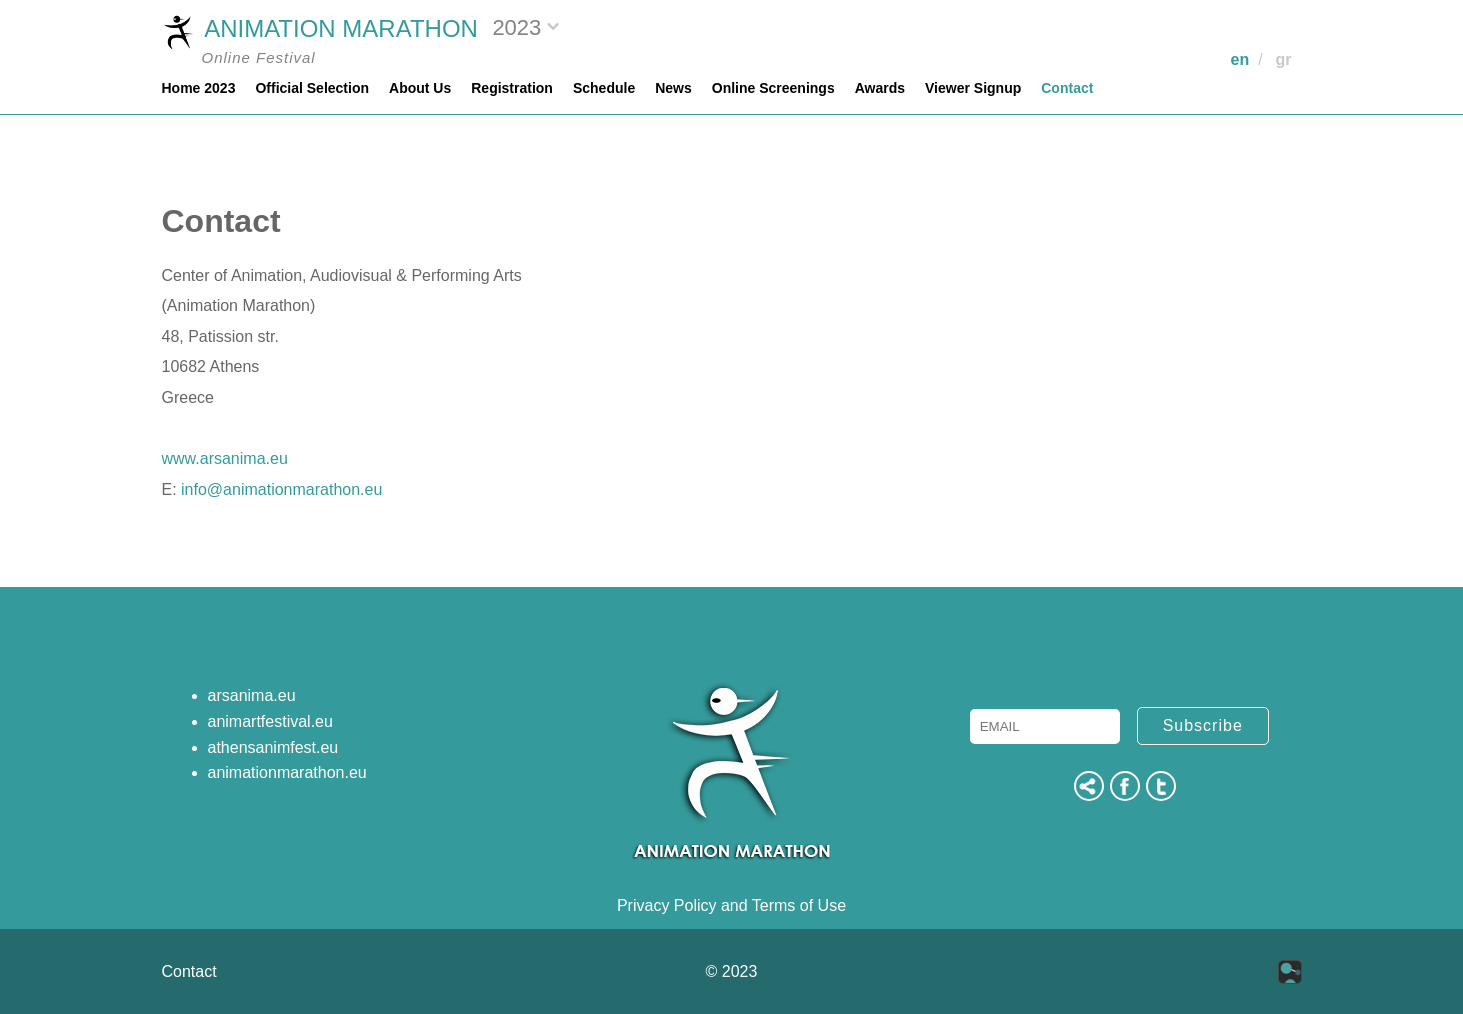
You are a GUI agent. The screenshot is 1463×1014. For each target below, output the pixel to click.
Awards (880, 88)
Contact (1067, 88)
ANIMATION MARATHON (320, 31)
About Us (420, 88)
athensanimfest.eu (273, 747)
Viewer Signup (973, 88)
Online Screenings (773, 88)
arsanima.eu (252, 695)
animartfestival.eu (270, 721)
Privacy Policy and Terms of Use (731, 905)
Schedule (604, 88)
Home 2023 (199, 88)
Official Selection (312, 88)
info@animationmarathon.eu (281, 489)
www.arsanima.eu (225, 458)
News (673, 88)
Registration (512, 88)
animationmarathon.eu (287, 772)
